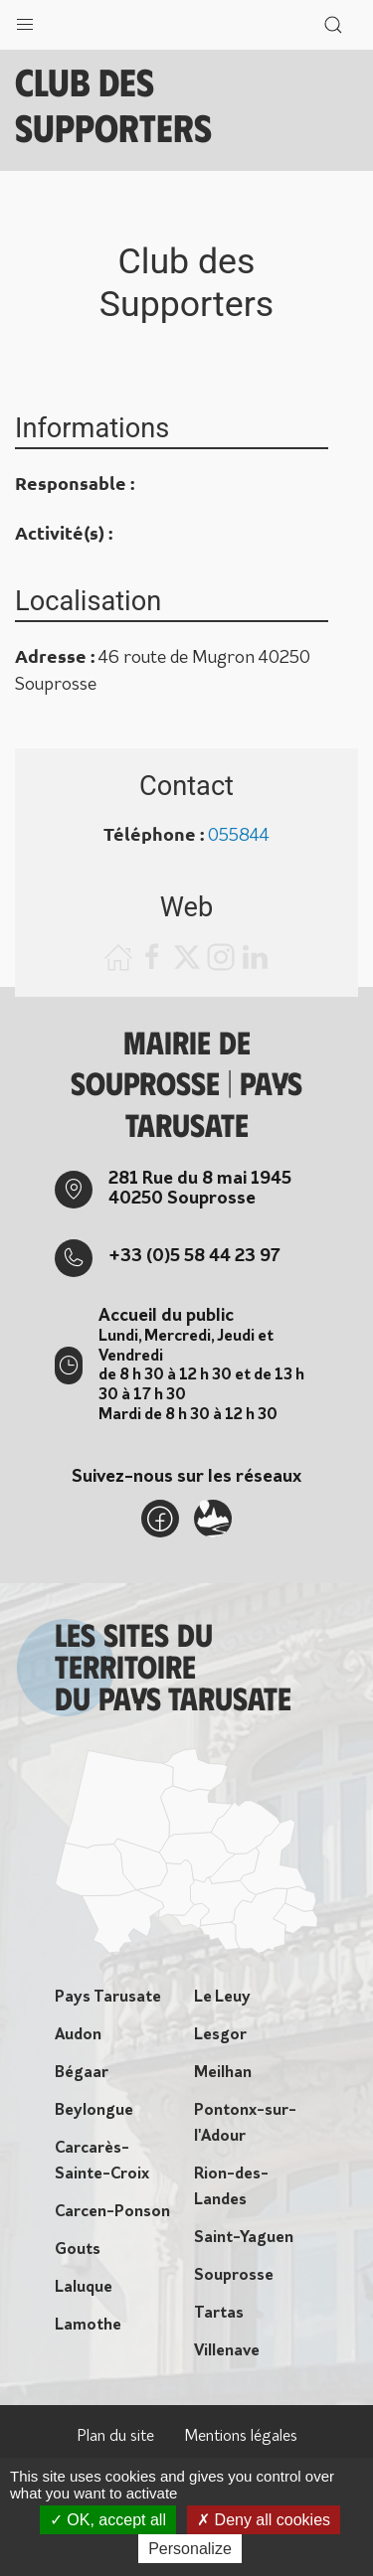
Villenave (227, 2351)
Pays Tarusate (108, 1998)
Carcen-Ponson (112, 2212)
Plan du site (115, 2437)
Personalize (190, 2548)
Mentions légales (240, 2437)
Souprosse (234, 2276)
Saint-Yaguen (243, 2238)
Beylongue (94, 2111)
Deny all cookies (263, 2519)
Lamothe (88, 2326)
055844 (239, 836)
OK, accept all (108, 2519)
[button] (25, 20)
